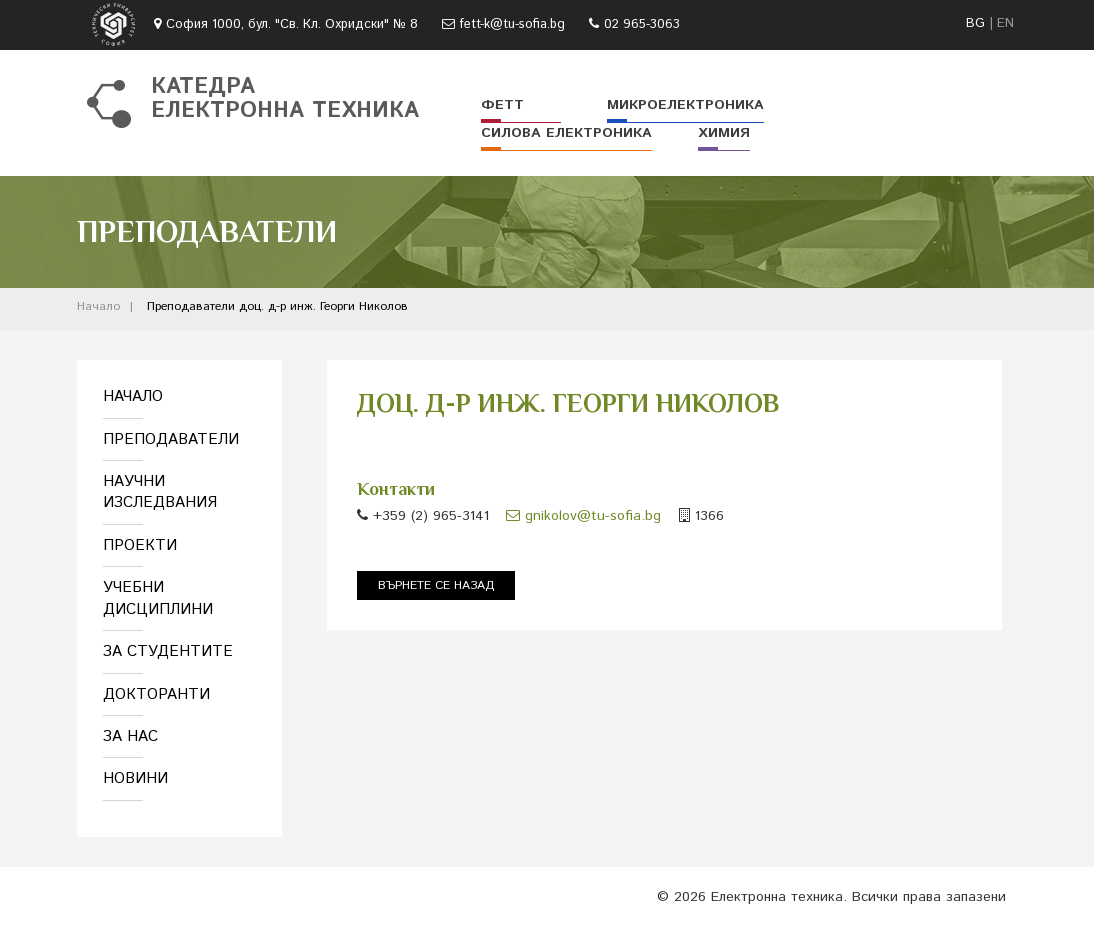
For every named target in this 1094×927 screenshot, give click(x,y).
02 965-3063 (642, 24)
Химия (724, 133)
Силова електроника (566, 133)
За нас (130, 736)
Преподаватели (191, 306)
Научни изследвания (160, 492)
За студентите (168, 651)
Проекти (140, 545)
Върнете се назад (436, 585)
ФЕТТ (502, 105)
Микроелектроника (685, 105)
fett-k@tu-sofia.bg (512, 24)
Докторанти (156, 694)
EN (1005, 23)
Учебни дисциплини (158, 598)
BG (975, 23)
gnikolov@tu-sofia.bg (583, 516)
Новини (135, 778)
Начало (98, 306)
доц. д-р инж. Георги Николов (323, 306)
